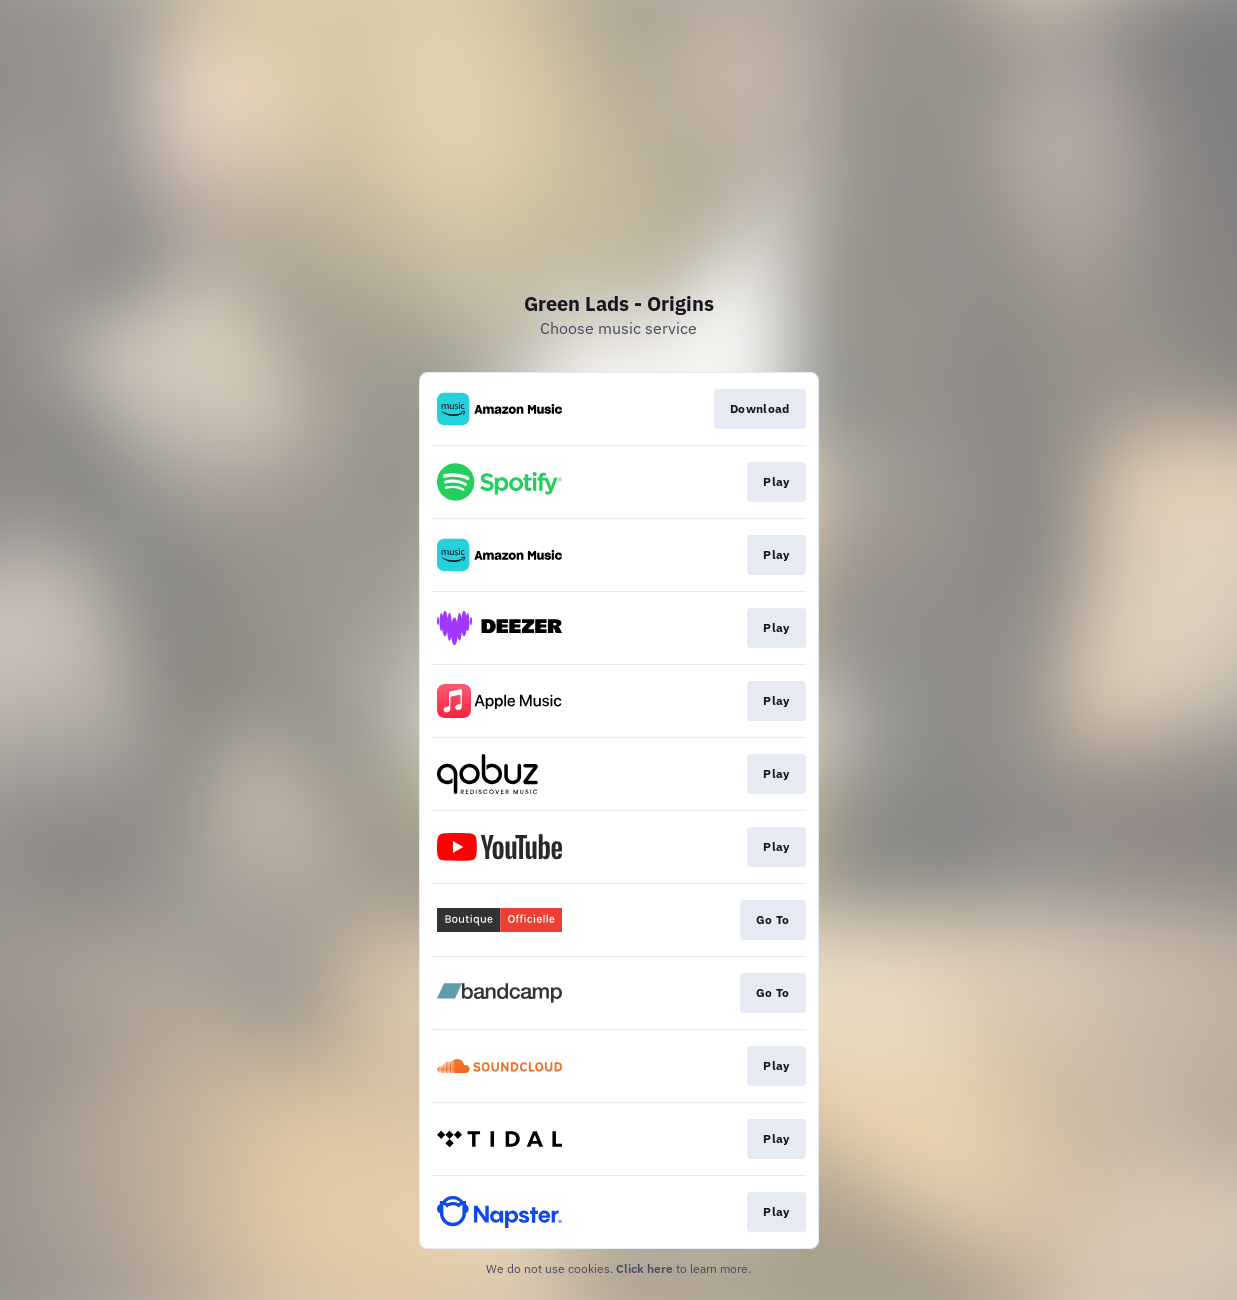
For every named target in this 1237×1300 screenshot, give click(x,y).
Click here (644, 1268)
